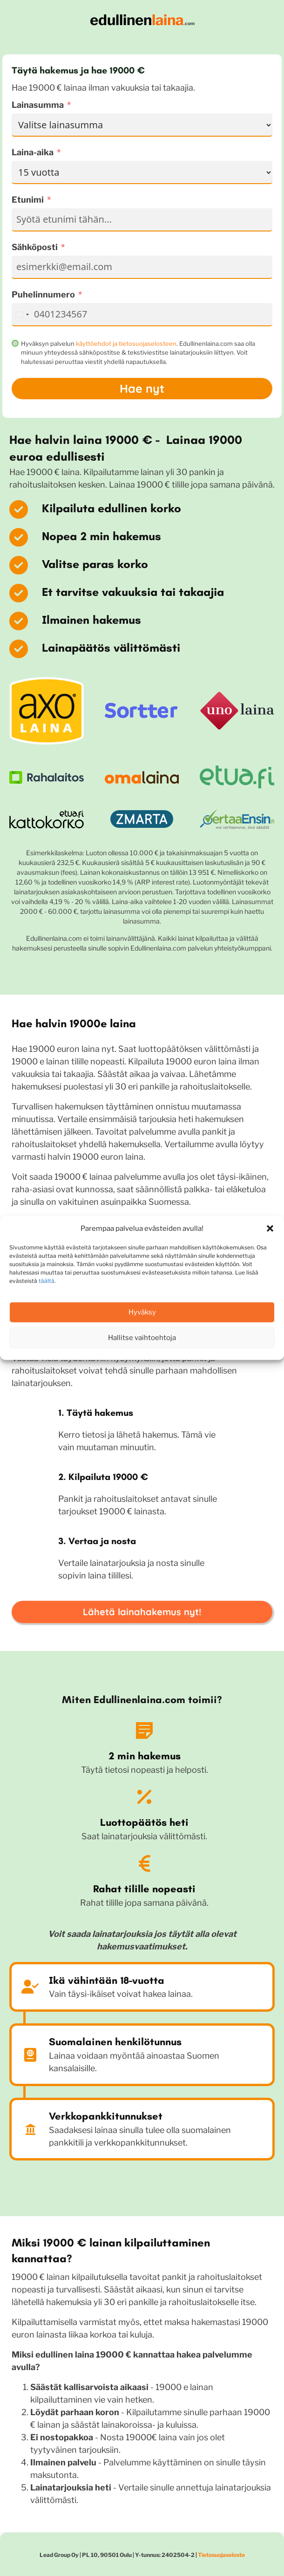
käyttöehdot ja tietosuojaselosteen (126, 343)
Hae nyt (142, 388)
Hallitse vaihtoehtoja (142, 1338)
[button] (270, 1228)
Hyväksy (142, 1312)
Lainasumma (38, 105)
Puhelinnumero (43, 294)
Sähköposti (35, 247)
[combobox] (22, 315)
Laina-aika (33, 152)
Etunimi (28, 200)
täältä (46, 1280)
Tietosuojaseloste (221, 2554)
